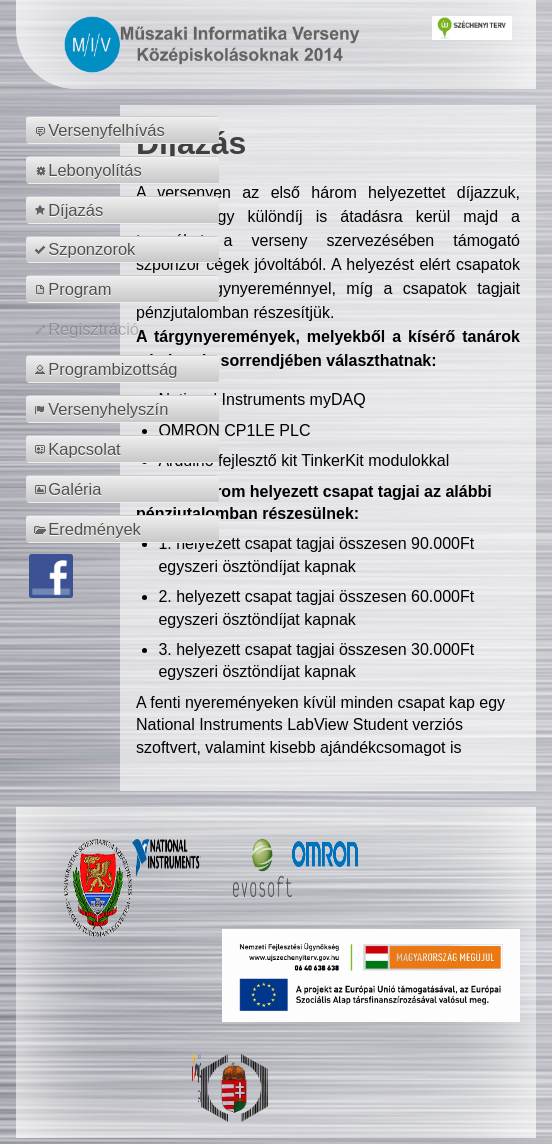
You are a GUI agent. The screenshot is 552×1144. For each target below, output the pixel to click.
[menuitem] (125, 130)
